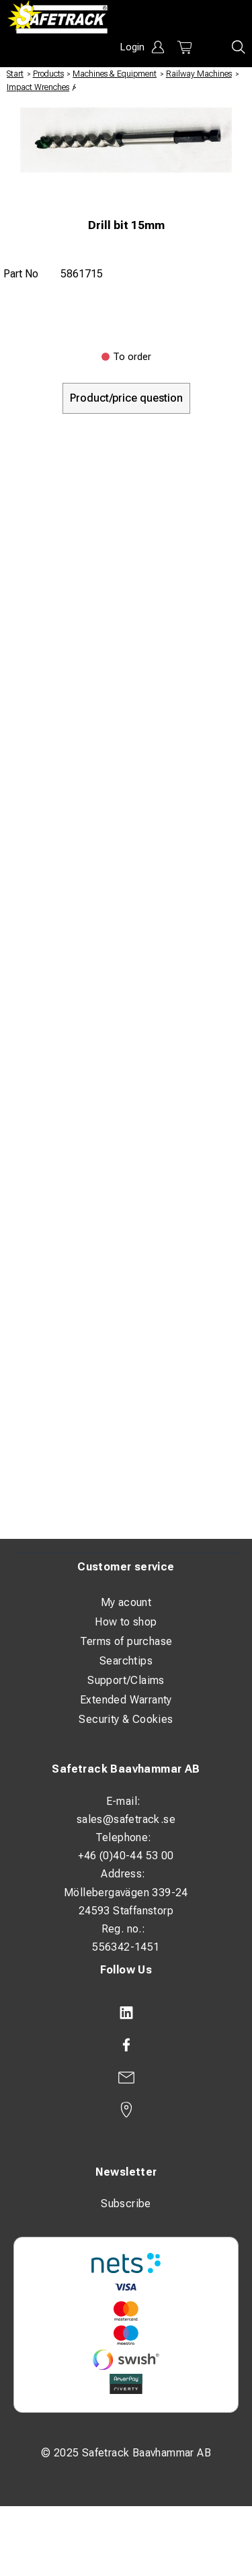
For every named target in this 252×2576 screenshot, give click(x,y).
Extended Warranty (126, 1699)
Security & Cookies (126, 1719)
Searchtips (126, 1660)
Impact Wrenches (38, 87)
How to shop (126, 1621)
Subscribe (126, 2203)
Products (48, 74)
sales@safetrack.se (126, 1819)
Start (15, 74)
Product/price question (126, 398)
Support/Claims (126, 1680)
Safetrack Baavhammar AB (126, 1769)
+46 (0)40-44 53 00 (125, 1855)
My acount (126, 1602)
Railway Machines (199, 74)
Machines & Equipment (115, 74)
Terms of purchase (126, 1641)
